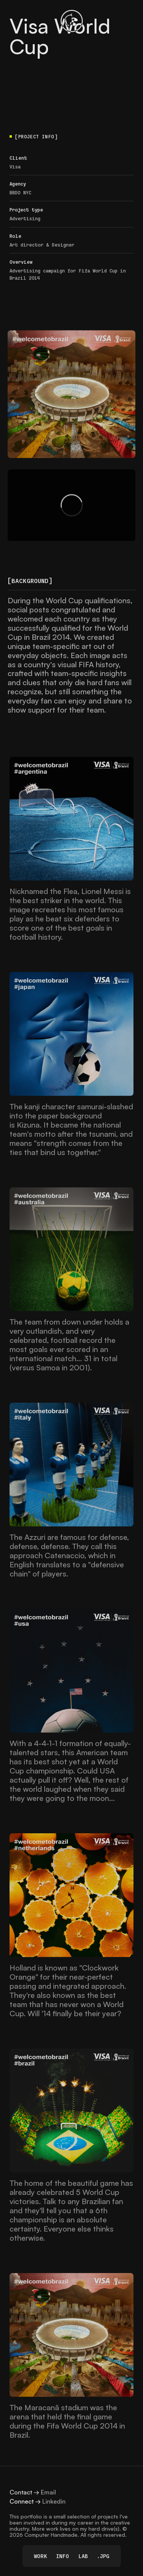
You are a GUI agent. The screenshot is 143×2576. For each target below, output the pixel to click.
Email (48, 2492)
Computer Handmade (50, 2534)
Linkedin (54, 2501)
